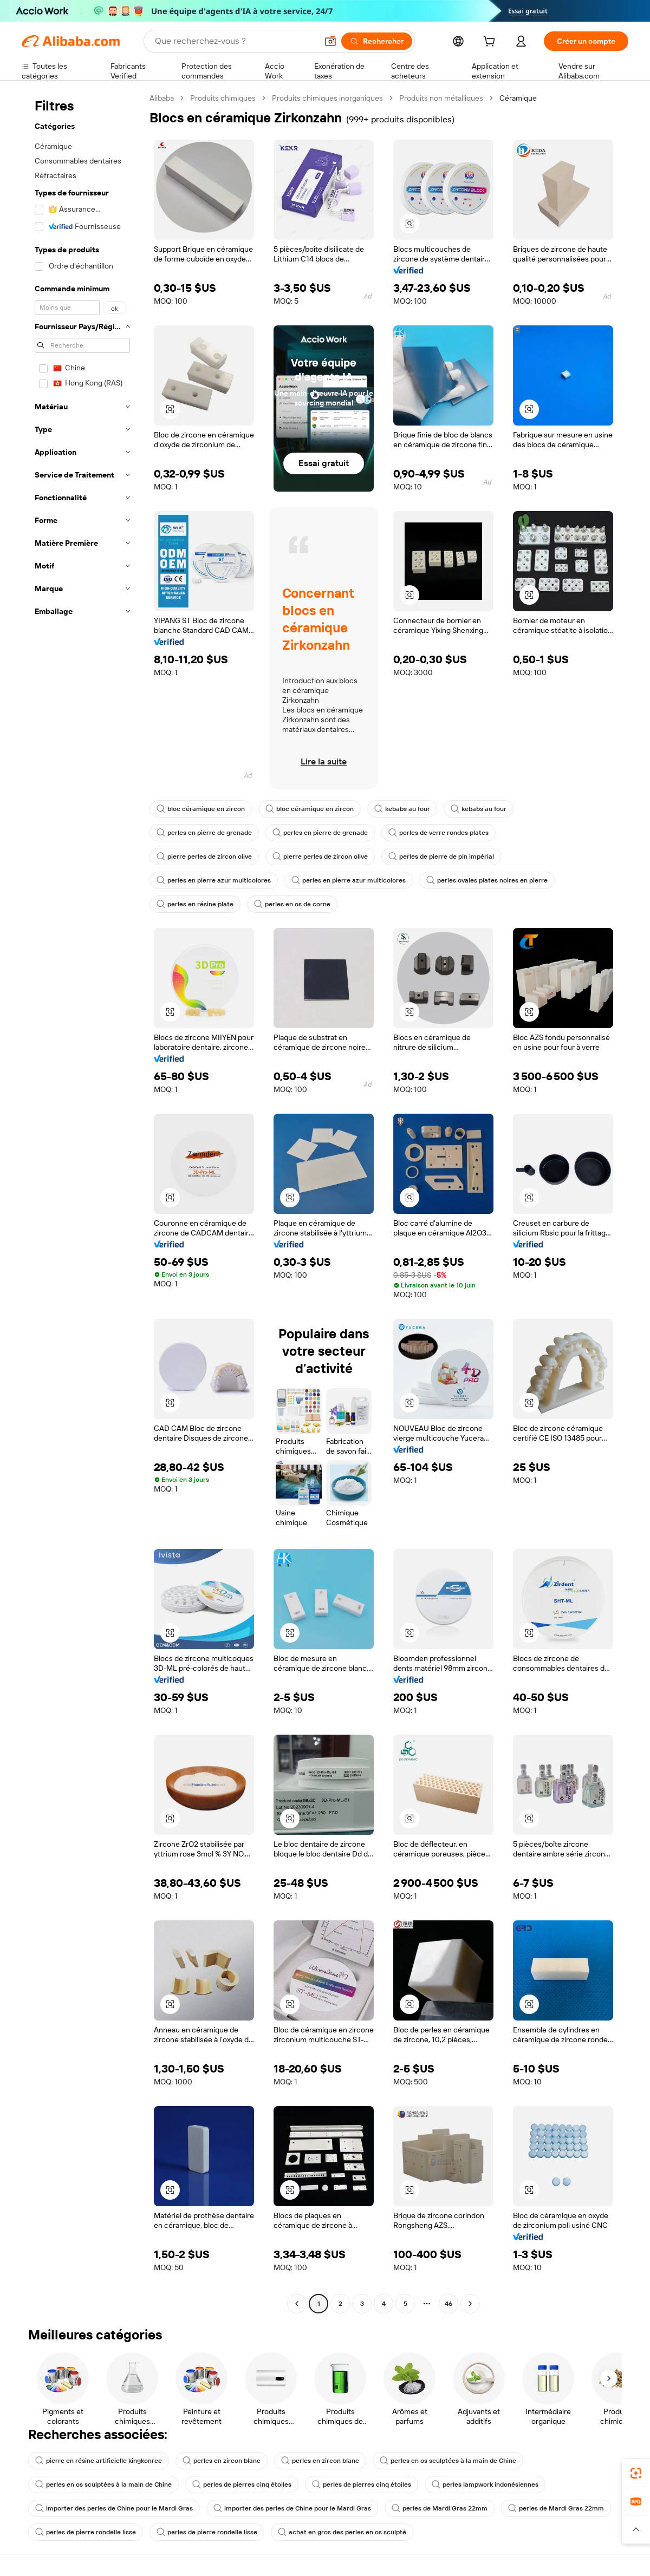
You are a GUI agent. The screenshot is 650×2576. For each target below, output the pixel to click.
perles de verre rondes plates (438, 832)
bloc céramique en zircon (201, 809)
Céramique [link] (518, 98)
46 (448, 2303)
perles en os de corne (292, 904)
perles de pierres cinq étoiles (241, 2484)
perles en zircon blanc (222, 2460)
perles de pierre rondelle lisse (85, 2532)
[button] (330, 41)
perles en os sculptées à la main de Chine (448, 2460)
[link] (636, 2473)
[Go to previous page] (297, 2303)
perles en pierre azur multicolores (214, 880)
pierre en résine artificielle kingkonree (98, 2460)
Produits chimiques (223, 98)
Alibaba (162, 98)
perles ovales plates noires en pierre (487, 880)
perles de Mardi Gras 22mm (439, 2508)
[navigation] (82, 1202)
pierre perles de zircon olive (204, 856)
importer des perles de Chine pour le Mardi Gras (114, 2508)
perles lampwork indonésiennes (485, 2484)
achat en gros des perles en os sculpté (342, 2532)
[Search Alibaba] (235, 41)
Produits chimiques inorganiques (327, 98)
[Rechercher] (376, 41)
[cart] (491, 42)
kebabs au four (402, 809)
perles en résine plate (195, 904)
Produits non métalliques (441, 98)
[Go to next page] (470, 2303)
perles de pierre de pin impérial (441, 856)
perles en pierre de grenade (204, 832)
